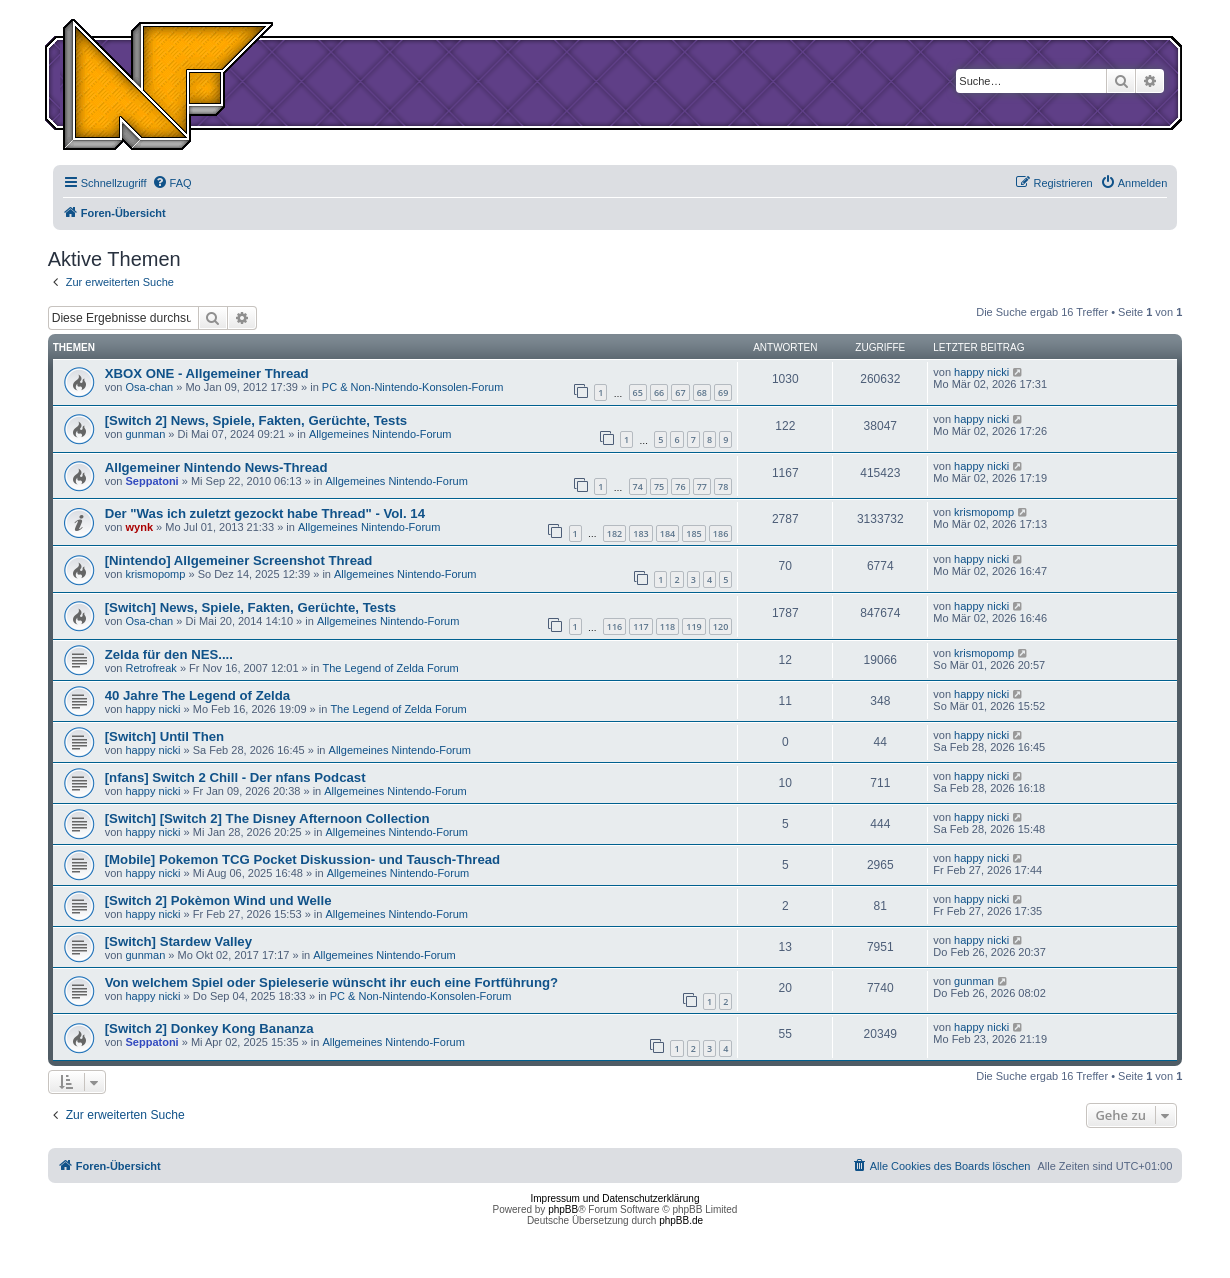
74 (638, 486)
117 (640, 626)
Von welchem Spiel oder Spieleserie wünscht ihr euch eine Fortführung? (331, 982)
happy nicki (981, 372)
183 (640, 533)
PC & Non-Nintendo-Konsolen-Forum (413, 387)
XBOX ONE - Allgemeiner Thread (207, 373)
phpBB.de (681, 1220)
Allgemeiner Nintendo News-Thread (216, 467)
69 (723, 392)
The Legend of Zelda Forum (390, 668)
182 (614, 533)
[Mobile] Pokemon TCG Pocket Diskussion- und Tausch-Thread (302, 859)
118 (667, 626)
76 (680, 486)
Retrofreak (151, 668)
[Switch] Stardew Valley (178, 941)
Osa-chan (150, 387)
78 (723, 486)
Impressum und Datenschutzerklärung (615, 1198)
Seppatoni (152, 481)
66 (659, 392)
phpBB (563, 1209)
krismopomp (984, 512)
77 (702, 486)
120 (720, 626)
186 (720, 533)
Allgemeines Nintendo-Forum (380, 434)
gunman (146, 434)
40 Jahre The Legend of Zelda (197, 695)
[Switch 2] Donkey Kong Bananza (209, 1028)
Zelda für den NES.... (169, 654)
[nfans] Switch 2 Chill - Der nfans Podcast (235, 777)
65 (638, 392)
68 (702, 392)
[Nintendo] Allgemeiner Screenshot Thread (239, 560)
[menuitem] (172, 183)
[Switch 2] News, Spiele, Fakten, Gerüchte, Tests (256, 420)
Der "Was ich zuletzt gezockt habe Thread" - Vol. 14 (265, 513)
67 (680, 392)
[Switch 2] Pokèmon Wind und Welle (218, 900)
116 (614, 626)
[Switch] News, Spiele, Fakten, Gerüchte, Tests (250, 607)
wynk (140, 527)
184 (667, 533)
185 (693, 533)
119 (693, 626)
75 (659, 486)
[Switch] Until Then (164, 736)
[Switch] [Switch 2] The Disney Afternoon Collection (267, 818)
